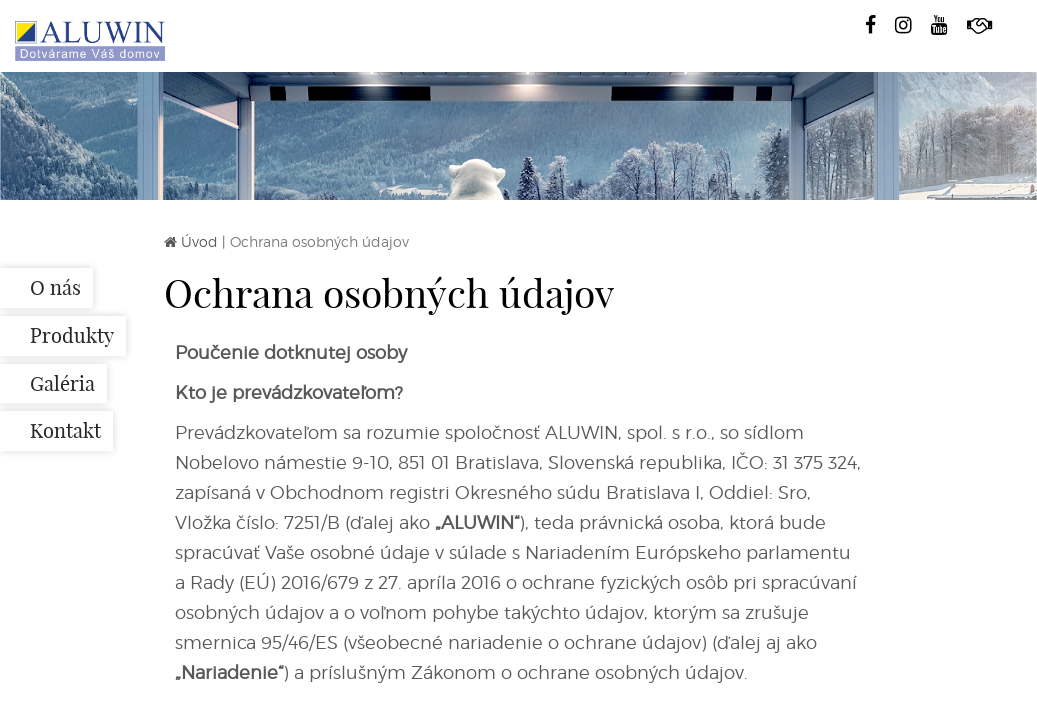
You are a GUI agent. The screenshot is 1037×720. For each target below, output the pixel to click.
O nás (55, 287)
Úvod (199, 241)
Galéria (62, 383)
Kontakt (65, 431)
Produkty (72, 335)
